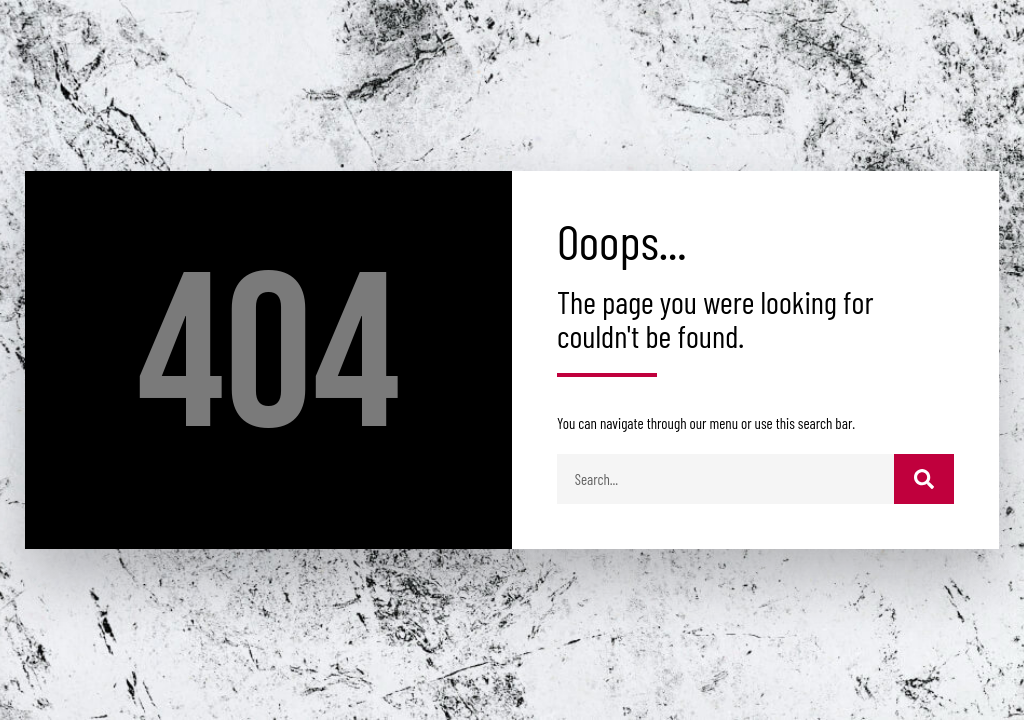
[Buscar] (924, 479)
